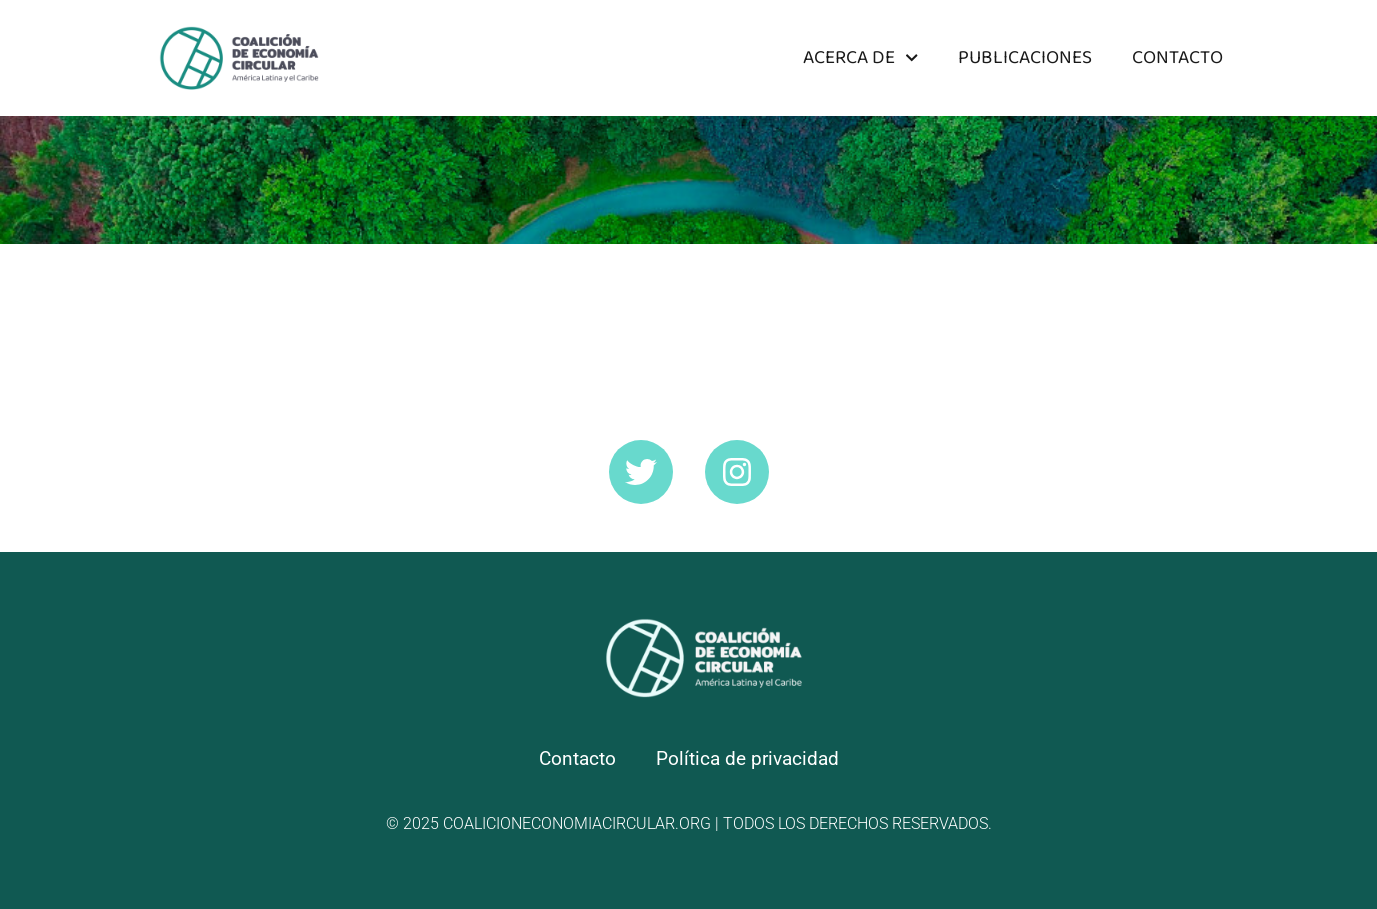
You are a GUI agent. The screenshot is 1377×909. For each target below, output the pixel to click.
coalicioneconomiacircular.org (577, 823)
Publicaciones (1025, 57)
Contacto (1177, 57)
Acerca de (860, 57)
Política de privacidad (747, 758)
